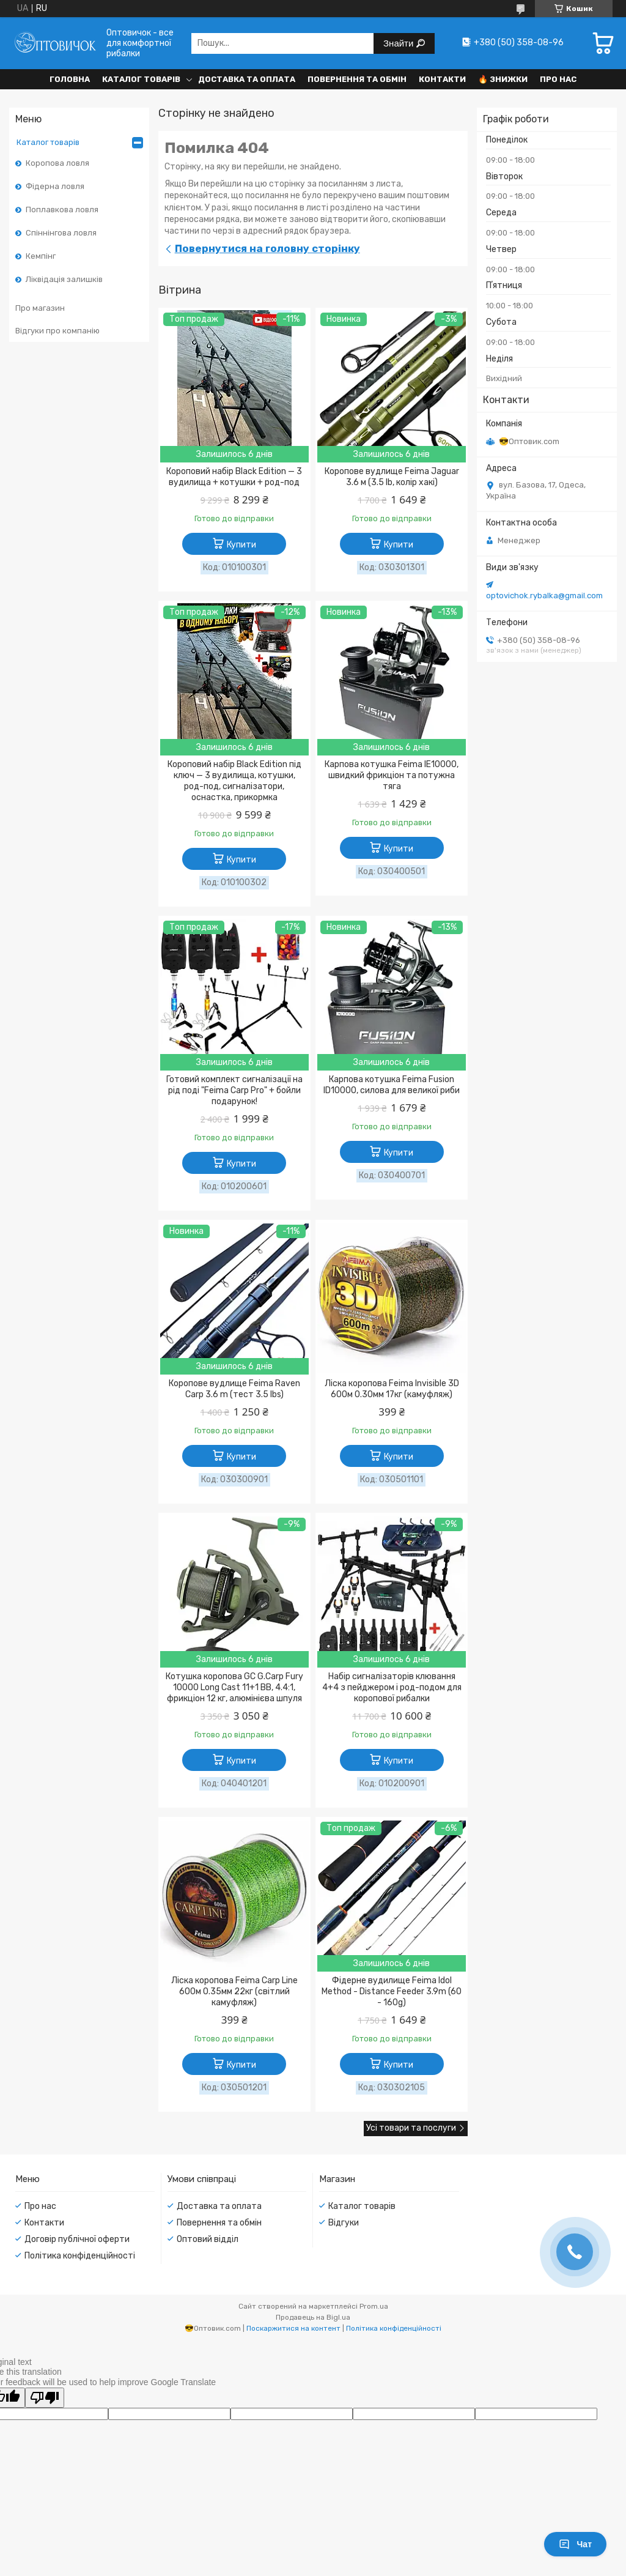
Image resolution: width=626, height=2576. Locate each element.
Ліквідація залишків (64, 279)
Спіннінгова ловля (61, 232)
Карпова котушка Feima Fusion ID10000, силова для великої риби (391, 1085)
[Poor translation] (44, 2398)
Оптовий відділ (207, 2239)
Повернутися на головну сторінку (267, 248)
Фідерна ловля (55, 186)
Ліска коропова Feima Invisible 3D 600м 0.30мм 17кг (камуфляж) (392, 1389)
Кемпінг (41, 256)
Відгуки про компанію (57, 330)
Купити (241, 545)
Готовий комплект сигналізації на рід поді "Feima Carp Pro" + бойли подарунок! (234, 1090)
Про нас (558, 79)
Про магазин (40, 308)
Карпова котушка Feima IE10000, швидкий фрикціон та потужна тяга (391, 775)
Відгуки (343, 2223)
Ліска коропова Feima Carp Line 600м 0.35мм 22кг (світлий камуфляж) (234, 1991)
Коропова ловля (57, 163)
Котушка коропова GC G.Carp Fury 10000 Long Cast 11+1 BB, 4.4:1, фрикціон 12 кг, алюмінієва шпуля (234, 1687)
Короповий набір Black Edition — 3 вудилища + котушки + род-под (234, 477)
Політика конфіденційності (79, 2256)
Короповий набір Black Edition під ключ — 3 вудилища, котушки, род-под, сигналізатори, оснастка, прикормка (234, 781)
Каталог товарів (141, 79)
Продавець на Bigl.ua (313, 2317)
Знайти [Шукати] (399, 43)
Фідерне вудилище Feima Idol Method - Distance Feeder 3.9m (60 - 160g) (392, 1991)
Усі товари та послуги (411, 2128)
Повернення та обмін (357, 79)
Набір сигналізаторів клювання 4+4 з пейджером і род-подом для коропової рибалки (392, 1687)
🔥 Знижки (503, 79)
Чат (575, 2544)
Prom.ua (373, 2306)
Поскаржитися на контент (293, 2328)
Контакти (442, 79)
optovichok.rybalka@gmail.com (544, 595)
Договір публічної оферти (77, 2239)
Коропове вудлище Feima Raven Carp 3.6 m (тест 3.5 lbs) (234, 1389)
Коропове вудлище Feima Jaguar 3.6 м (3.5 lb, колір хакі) (392, 477)
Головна (70, 79)
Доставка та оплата (246, 79)
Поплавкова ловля (62, 209)
